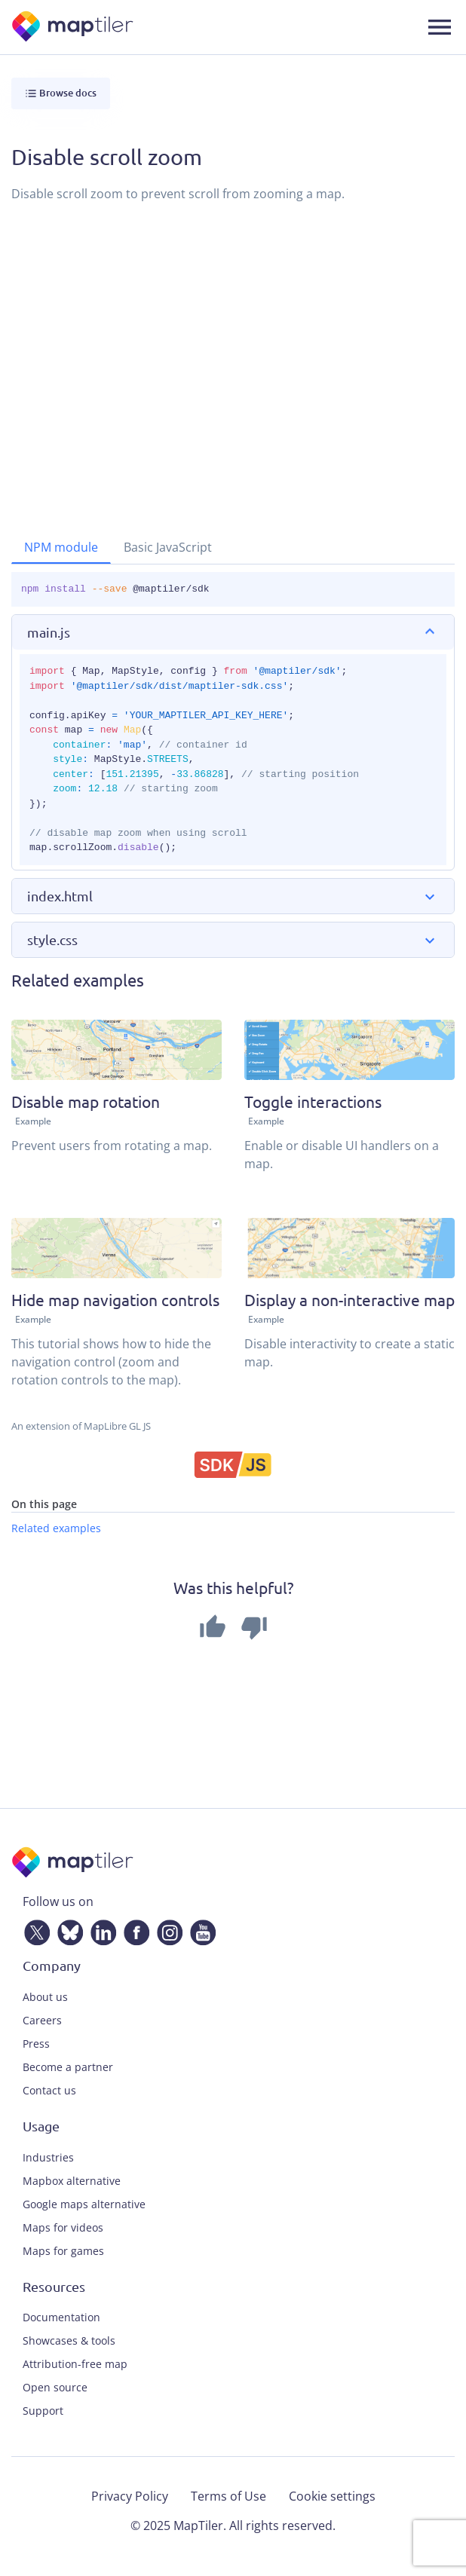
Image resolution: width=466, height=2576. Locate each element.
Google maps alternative (84, 2204)
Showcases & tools (69, 2340)
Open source (55, 2387)
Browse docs (61, 93)
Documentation (61, 2317)
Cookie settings (332, 2496)
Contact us (49, 2090)
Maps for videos (63, 2227)
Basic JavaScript (168, 547)
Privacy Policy (129, 2496)
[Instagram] (166, 1930)
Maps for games (63, 2251)
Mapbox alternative (72, 2181)
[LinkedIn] (100, 1930)
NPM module (61, 547)
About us (45, 1997)
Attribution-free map (75, 2364)
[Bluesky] (67, 1930)
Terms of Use (228, 2496)
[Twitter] (34, 1930)
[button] (233, 632)
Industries (48, 2157)
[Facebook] (133, 1930)
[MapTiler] (73, 27)
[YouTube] (200, 1930)
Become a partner (68, 2067)
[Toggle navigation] (440, 27)
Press (36, 2043)
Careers (42, 2020)
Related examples (56, 1528)
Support (43, 2410)
